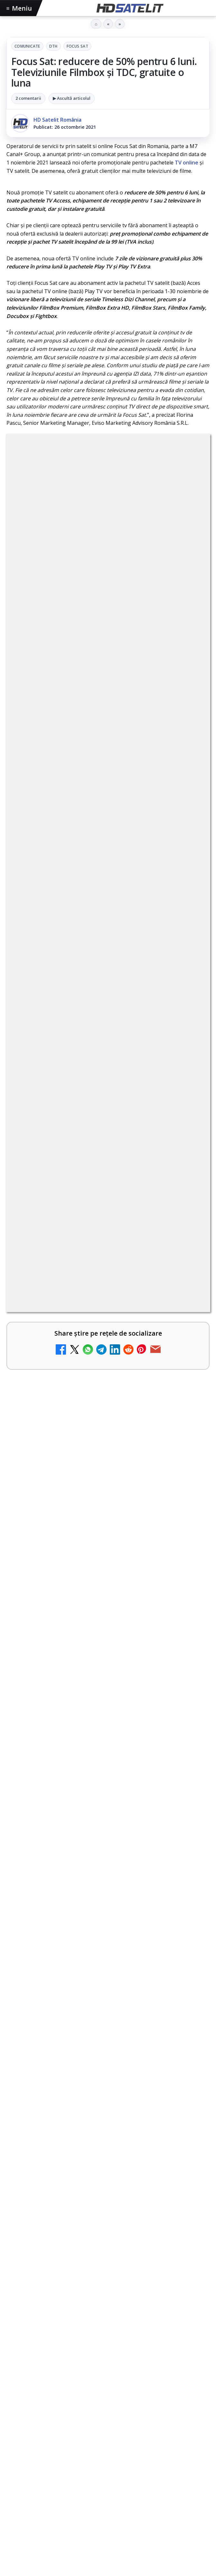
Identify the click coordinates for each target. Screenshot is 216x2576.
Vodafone (170, 2391)
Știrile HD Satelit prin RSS (108, 2348)
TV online (186, 162)
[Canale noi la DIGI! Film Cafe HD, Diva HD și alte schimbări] (187, 923)
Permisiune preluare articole (108, 2432)
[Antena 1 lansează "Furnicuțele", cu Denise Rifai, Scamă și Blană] (187, 1192)
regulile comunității (112, 730)
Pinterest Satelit (108, 2328)
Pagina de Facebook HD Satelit (108, 2211)
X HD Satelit (108, 2309)
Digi (15, 2391)
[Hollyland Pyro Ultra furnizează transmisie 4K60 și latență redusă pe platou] (108, 1690)
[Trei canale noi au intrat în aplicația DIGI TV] (187, 1028)
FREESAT (35, 2391)
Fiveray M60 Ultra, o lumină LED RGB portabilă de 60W (96, 1485)
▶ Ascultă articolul (71, 98)
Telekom (142, 2391)
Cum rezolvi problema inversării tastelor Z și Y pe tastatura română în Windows (97, 1128)
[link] (108, 924)
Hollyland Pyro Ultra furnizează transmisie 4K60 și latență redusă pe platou (101, 1623)
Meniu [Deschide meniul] (19, 8)
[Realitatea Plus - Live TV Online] (187, 1404)
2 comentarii (28, 98)
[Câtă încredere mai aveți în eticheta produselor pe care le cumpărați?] (187, 1351)
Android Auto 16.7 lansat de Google (78, 962)
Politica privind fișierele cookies (108, 2453)
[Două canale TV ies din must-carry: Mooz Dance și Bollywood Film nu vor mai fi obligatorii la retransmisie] (187, 1079)
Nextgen (91, 2391)
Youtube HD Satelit (108, 2269)
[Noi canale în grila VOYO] (187, 1299)
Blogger (160, 2484)
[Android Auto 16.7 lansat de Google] (187, 976)
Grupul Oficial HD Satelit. (75, 748)
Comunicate (27, 46)
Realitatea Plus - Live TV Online (73, 1390)
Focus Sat (77, 46)
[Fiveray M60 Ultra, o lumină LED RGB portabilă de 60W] (108, 1549)
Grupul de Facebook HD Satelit (108, 2231)
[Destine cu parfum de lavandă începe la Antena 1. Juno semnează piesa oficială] (187, 1246)
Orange (117, 2391)
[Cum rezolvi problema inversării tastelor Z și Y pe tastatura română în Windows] (187, 1139)
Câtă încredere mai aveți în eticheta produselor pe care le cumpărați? (95, 1340)
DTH (53, 46)
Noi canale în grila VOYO (63, 1285)
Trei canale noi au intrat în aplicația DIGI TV (90, 1014)
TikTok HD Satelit (108, 2289)
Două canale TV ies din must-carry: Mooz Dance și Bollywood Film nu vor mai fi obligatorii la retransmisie (96, 1071)
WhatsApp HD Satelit (108, 2250)
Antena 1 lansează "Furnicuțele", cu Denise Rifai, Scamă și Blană (97, 1182)
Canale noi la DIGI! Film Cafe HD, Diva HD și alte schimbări (96, 912)
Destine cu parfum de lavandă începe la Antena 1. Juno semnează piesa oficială (96, 1235)
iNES (193, 2391)
